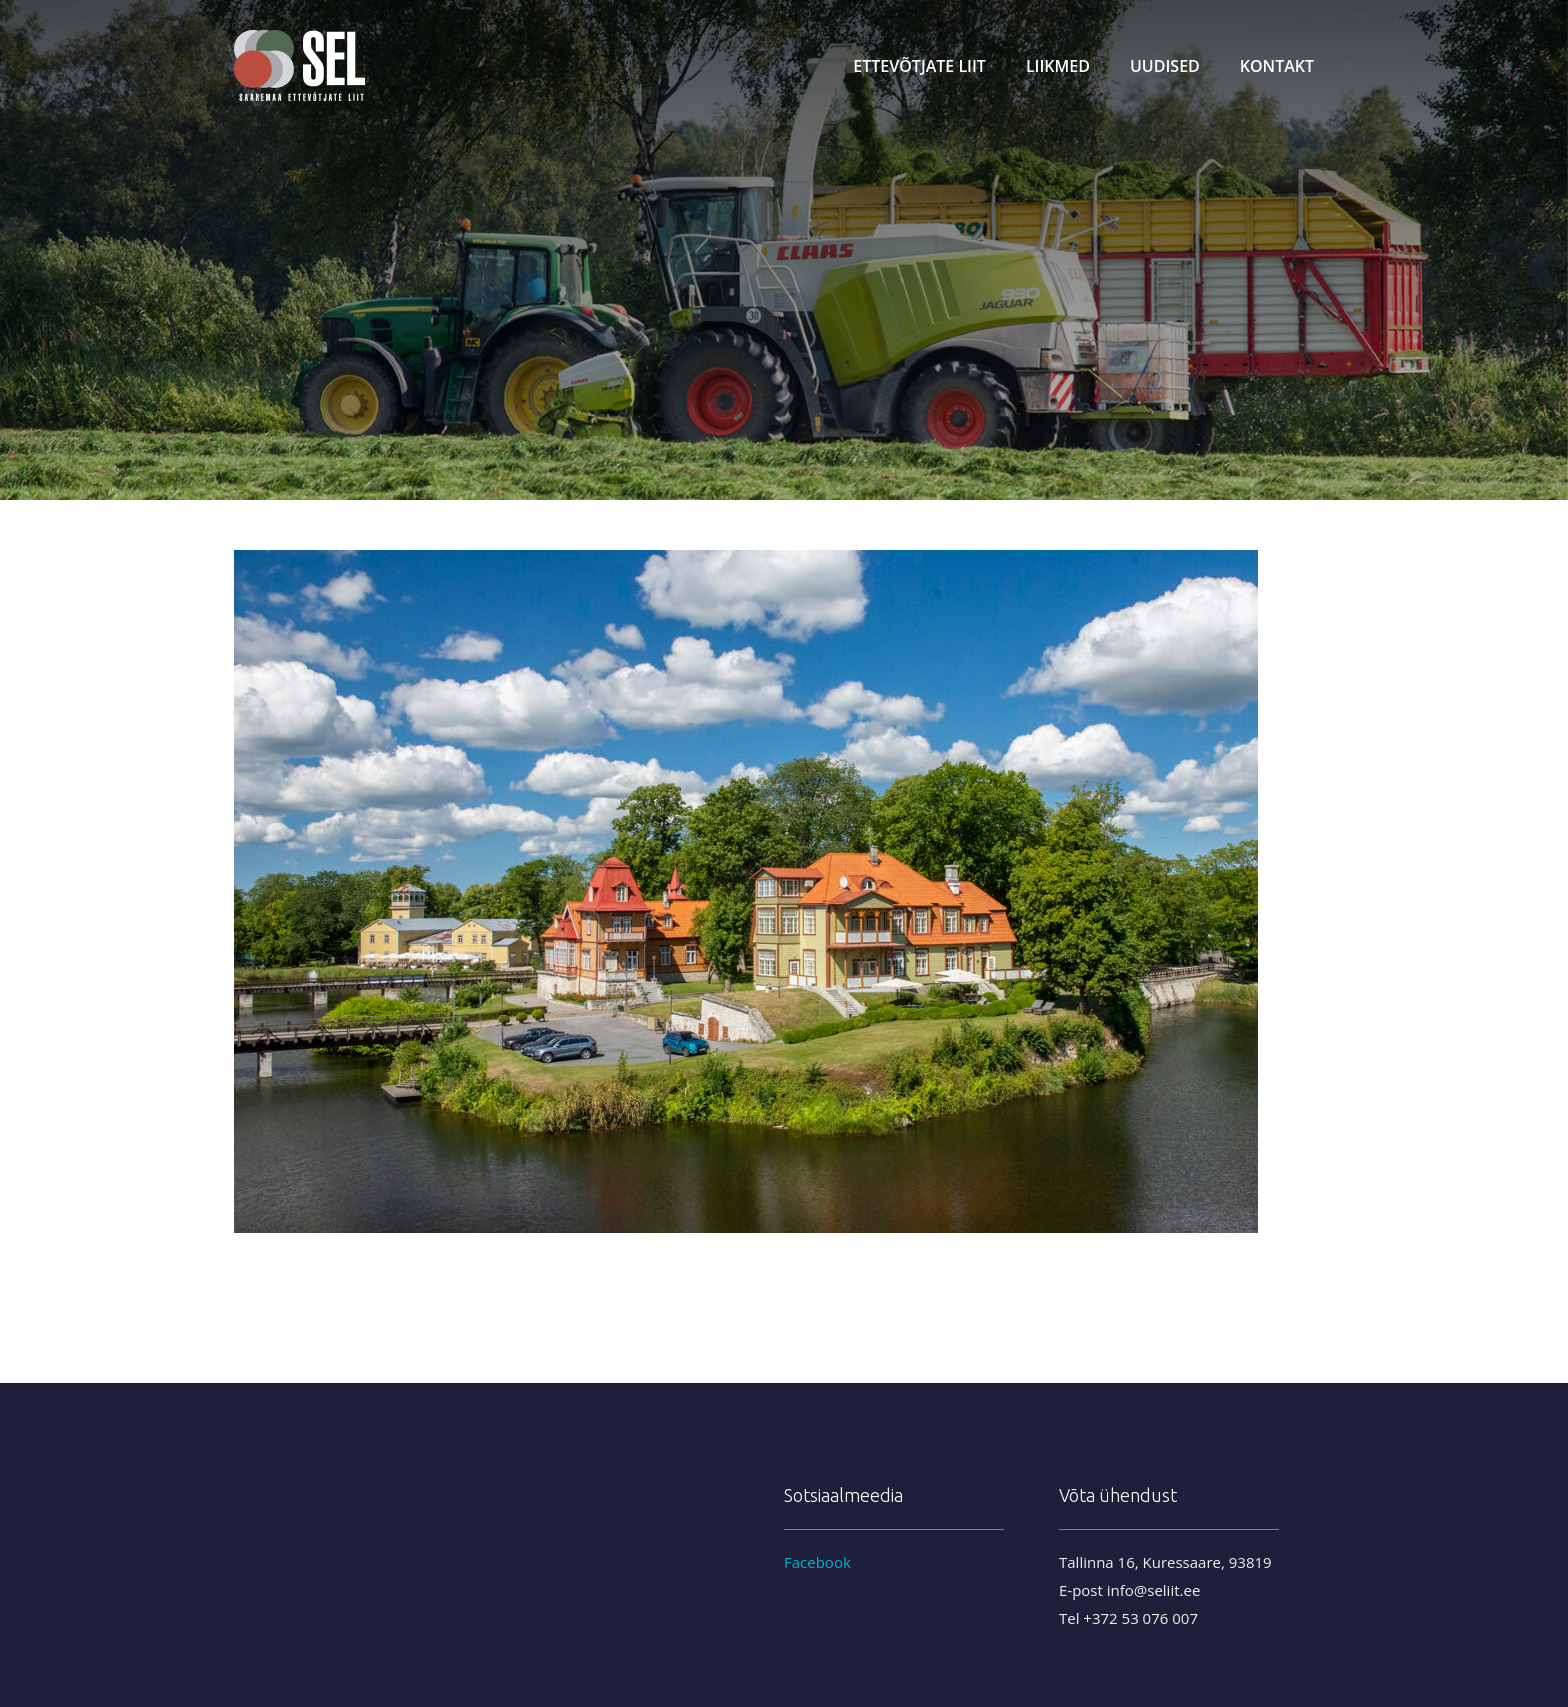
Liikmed (1058, 66)
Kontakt (1277, 66)
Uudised (1165, 66)
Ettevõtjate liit (919, 66)
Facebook (817, 1562)
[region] (784, 250)
